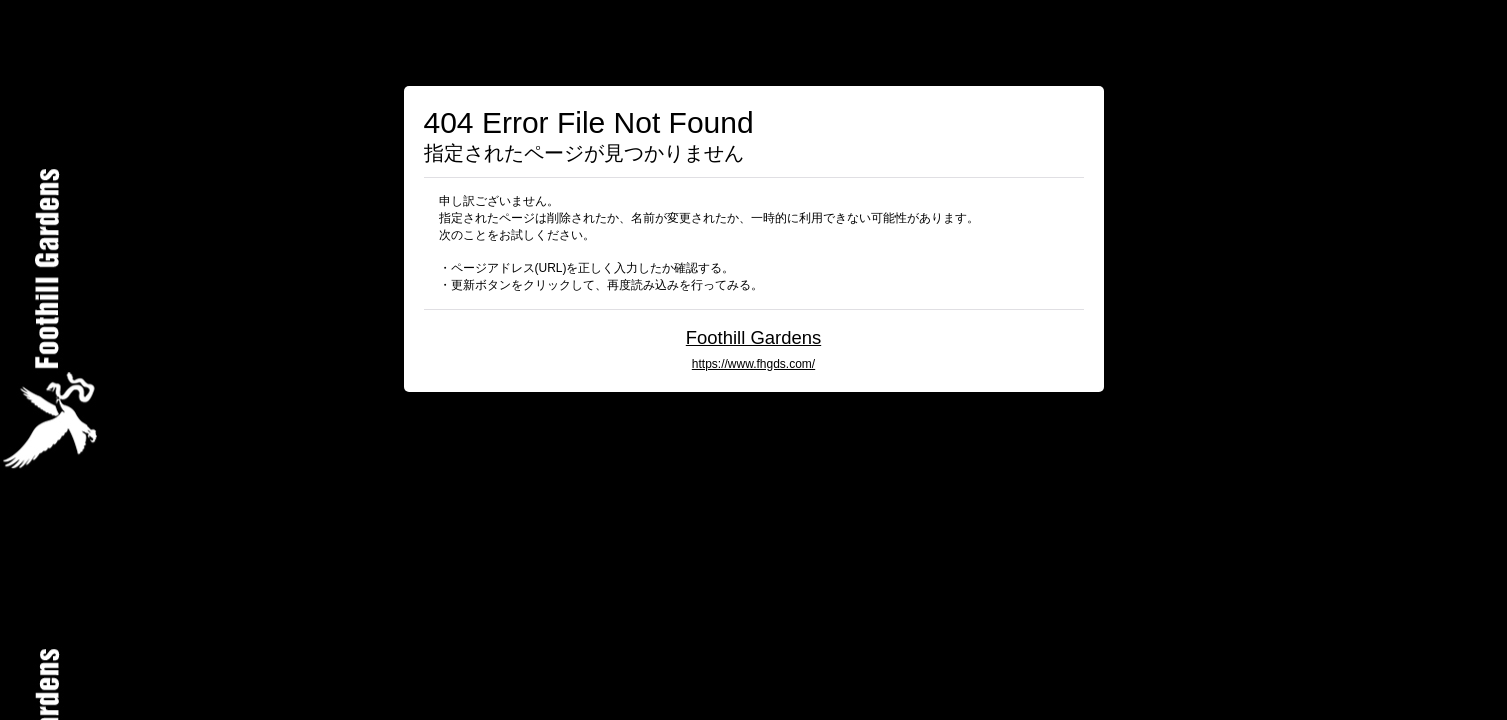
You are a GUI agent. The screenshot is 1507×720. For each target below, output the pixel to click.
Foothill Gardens (753, 337)
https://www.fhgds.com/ (753, 364)
